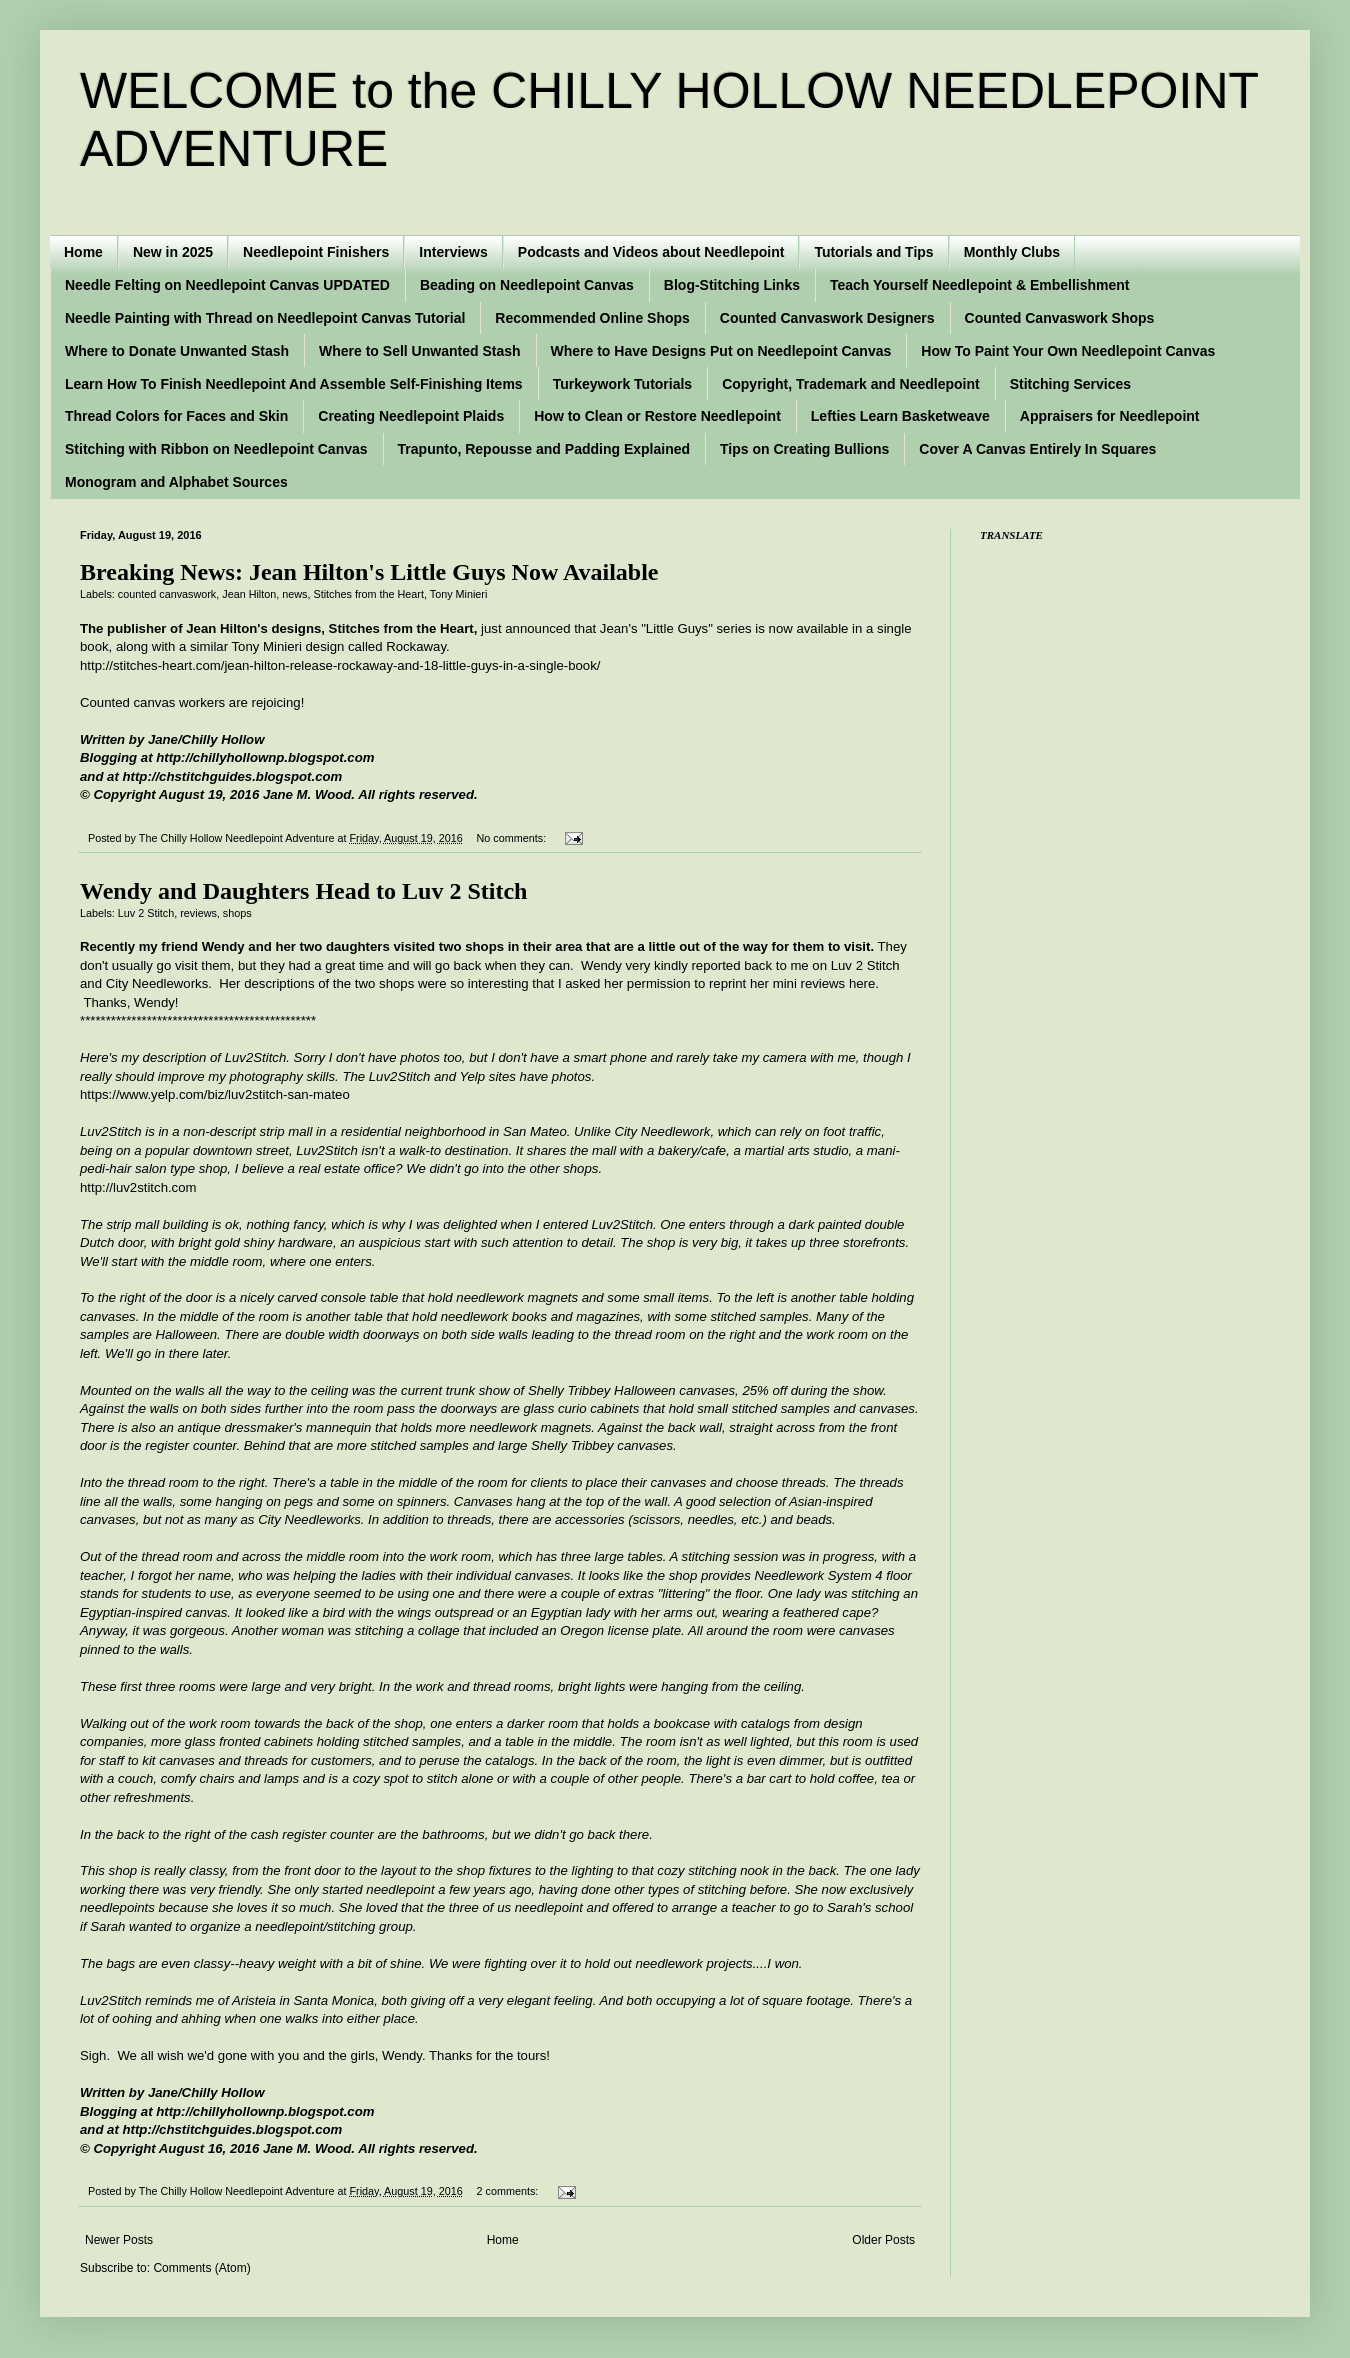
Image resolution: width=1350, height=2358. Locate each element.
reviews (198, 913)
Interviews (453, 252)
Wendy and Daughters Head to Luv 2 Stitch (303, 891)
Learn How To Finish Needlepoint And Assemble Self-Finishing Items (294, 384)
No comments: (513, 838)
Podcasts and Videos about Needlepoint (651, 252)
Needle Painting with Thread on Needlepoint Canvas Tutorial (265, 318)
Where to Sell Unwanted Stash (419, 351)
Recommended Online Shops (592, 318)
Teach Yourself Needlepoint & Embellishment (980, 285)
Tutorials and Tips (873, 252)
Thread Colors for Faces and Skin (176, 416)
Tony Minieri (459, 594)
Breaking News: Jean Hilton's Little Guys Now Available (369, 572)
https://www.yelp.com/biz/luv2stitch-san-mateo (215, 1094)
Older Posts (883, 2240)
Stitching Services (1070, 384)
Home (83, 252)
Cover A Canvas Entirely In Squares (1037, 449)
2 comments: (509, 2191)
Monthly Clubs (1012, 252)
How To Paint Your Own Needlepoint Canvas (1068, 351)
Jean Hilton (249, 594)
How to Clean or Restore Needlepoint (657, 416)
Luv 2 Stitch (146, 913)
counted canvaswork (167, 594)
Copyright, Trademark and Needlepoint (851, 384)
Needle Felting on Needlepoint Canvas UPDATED (227, 285)
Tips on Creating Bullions (804, 449)
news (294, 594)
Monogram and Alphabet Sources (176, 482)
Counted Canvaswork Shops (1060, 318)
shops (237, 913)
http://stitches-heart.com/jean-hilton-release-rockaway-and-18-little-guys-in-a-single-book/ (340, 665)
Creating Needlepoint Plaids (411, 416)
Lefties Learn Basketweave (900, 416)
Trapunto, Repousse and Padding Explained (544, 449)
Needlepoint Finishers (316, 252)
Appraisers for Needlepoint (1110, 416)
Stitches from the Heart (369, 594)
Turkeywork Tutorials (623, 384)
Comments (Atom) (201, 2268)
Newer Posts (119, 2240)
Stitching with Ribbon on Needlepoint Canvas (216, 449)
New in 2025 (173, 252)
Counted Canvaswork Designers (827, 318)
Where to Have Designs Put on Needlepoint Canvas (721, 351)
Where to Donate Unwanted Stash (177, 351)
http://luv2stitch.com (138, 1187)
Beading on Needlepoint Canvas (527, 285)
